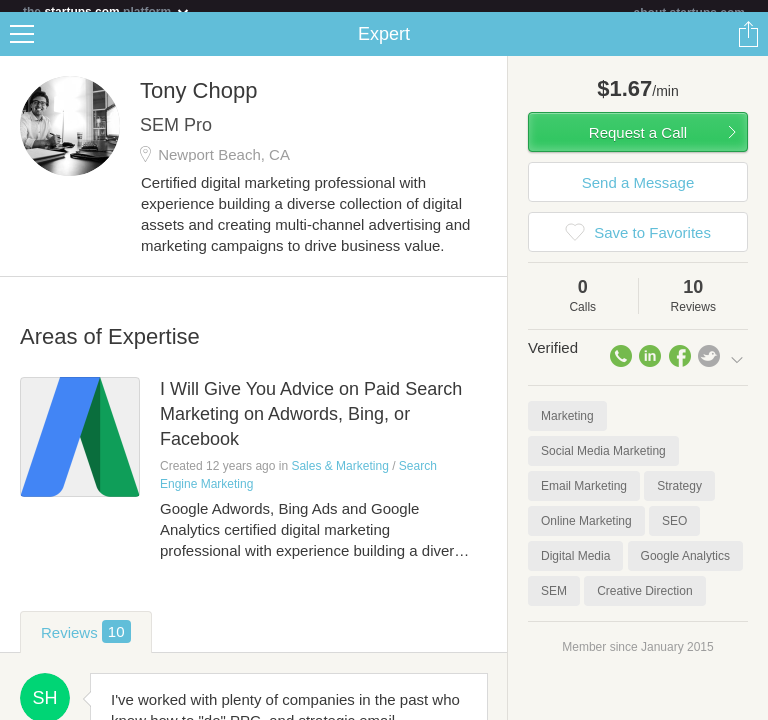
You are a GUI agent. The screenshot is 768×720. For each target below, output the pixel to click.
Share (748, 46)
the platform (107, 11)
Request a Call (638, 144)
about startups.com (689, 13)
